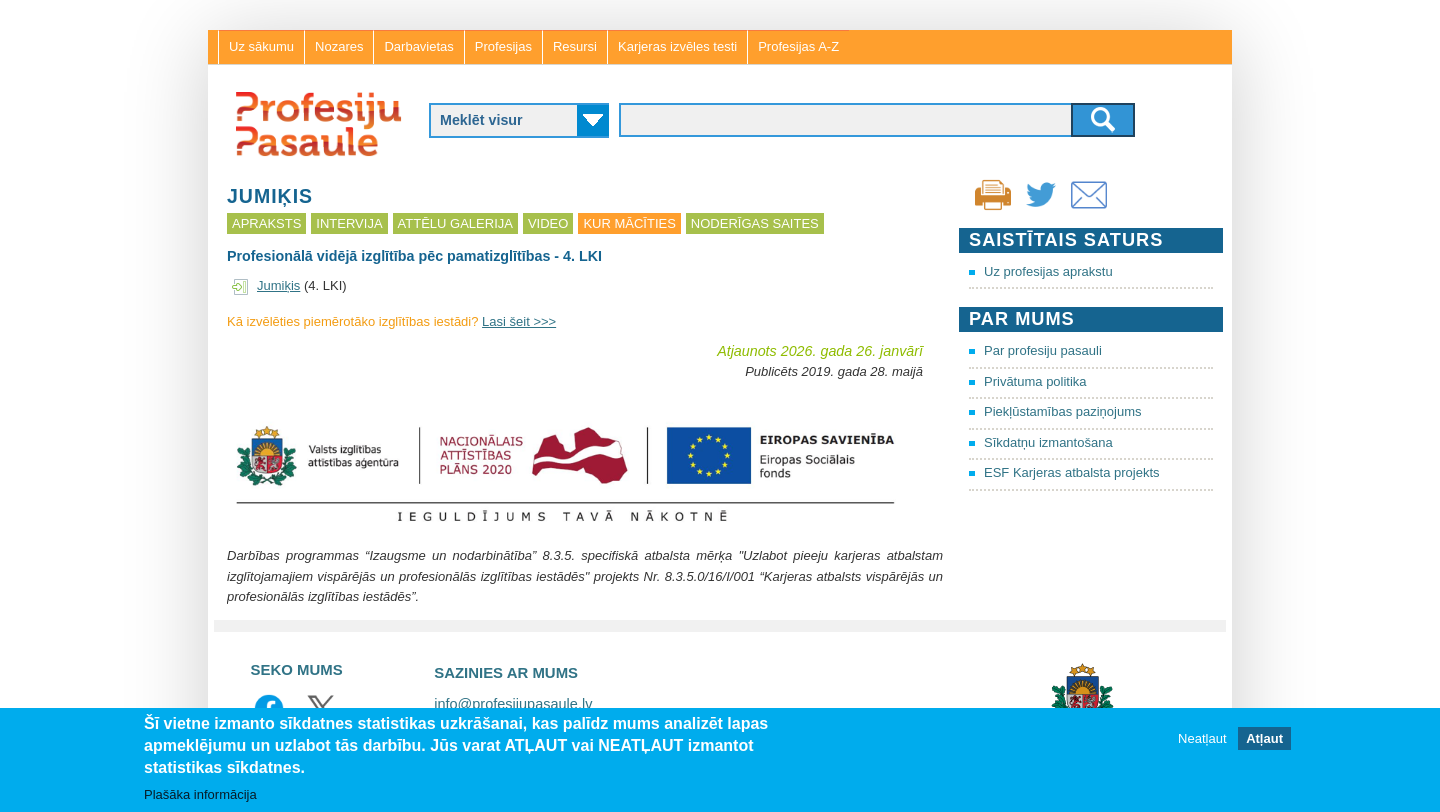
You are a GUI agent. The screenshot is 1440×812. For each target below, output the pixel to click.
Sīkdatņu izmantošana (1048, 442)
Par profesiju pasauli (1043, 350)
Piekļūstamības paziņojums (1063, 411)
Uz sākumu (261, 46)
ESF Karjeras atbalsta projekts (1072, 472)
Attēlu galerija (455, 223)
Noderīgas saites (755, 223)
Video (548, 223)
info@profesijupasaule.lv (513, 704)
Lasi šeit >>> (519, 321)
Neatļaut (1202, 738)
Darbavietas (418, 46)
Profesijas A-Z (798, 46)
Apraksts (266, 223)
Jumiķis (278, 285)
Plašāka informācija (200, 794)
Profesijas (503, 46)
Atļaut (1264, 738)
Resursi (575, 46)
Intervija (349, 223)
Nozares (339, 46)
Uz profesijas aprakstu (1048, 271)
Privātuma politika (1035, 381)
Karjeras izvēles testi (677, 46)
